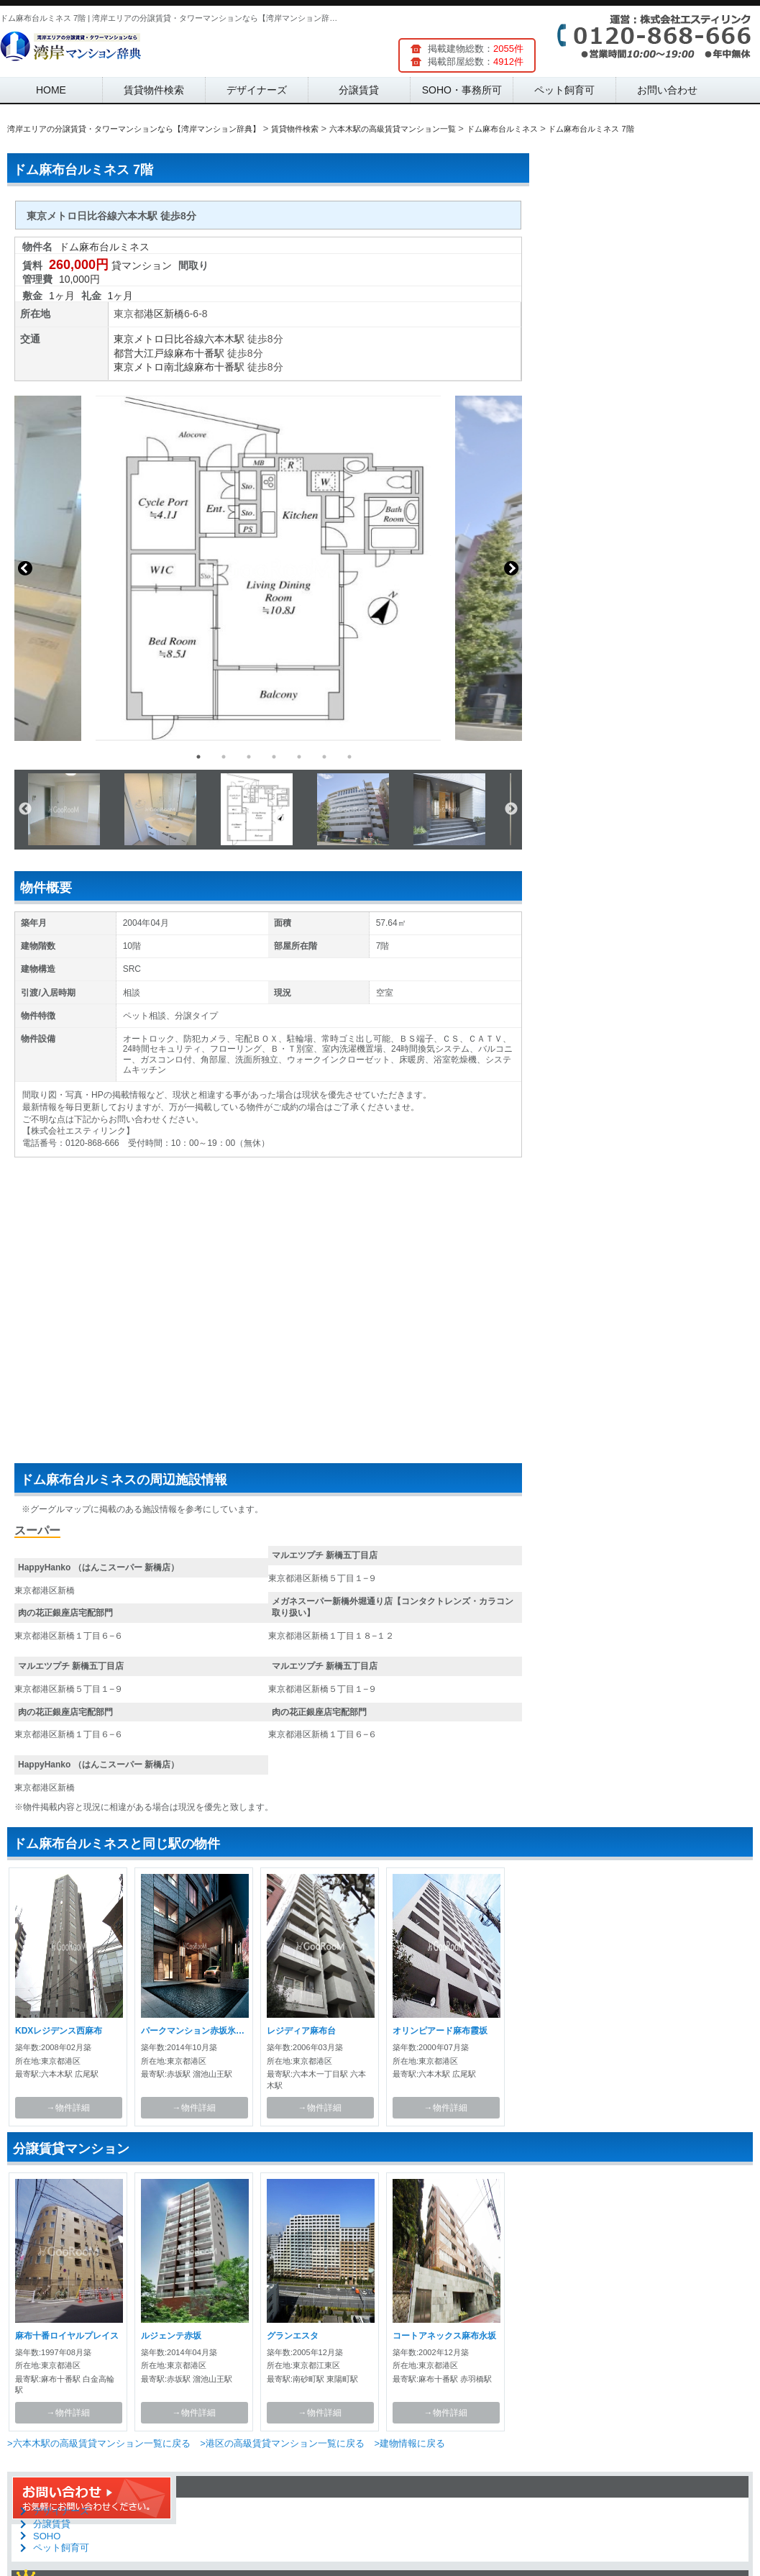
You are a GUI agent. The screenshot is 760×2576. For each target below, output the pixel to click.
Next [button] (511, 568)
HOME (51, 90)
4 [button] (274, 757)
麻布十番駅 (199, 353)
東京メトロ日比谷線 (159, 339)
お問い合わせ (667, 90)
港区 (154, 313)
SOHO (46, 2536)
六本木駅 (224, 339)
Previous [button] (25, 568)
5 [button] (299, 757)
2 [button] (223, 757)
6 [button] (324, 757)
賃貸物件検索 (154, 90)
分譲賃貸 (359, 90)
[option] (268, 568)
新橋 (174, 313)
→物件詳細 (68, 2108)
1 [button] (198, 757)
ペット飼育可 (564, 90)
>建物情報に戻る (409, 2443)
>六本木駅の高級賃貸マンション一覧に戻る (99, 2443)
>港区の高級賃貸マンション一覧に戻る (282, 2443)
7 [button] (349, 757)
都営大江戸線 (144, 353)
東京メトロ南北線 (154, 367)
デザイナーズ (256, 90)
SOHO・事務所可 (462, 90)
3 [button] (249, 757)
